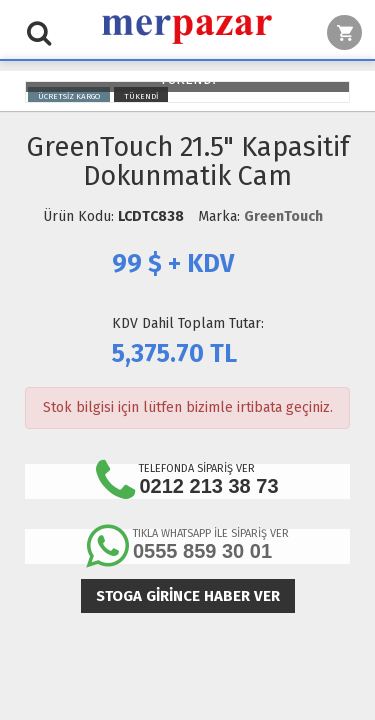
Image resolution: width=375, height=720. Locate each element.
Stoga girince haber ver (188, 596)
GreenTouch (283, 216)
